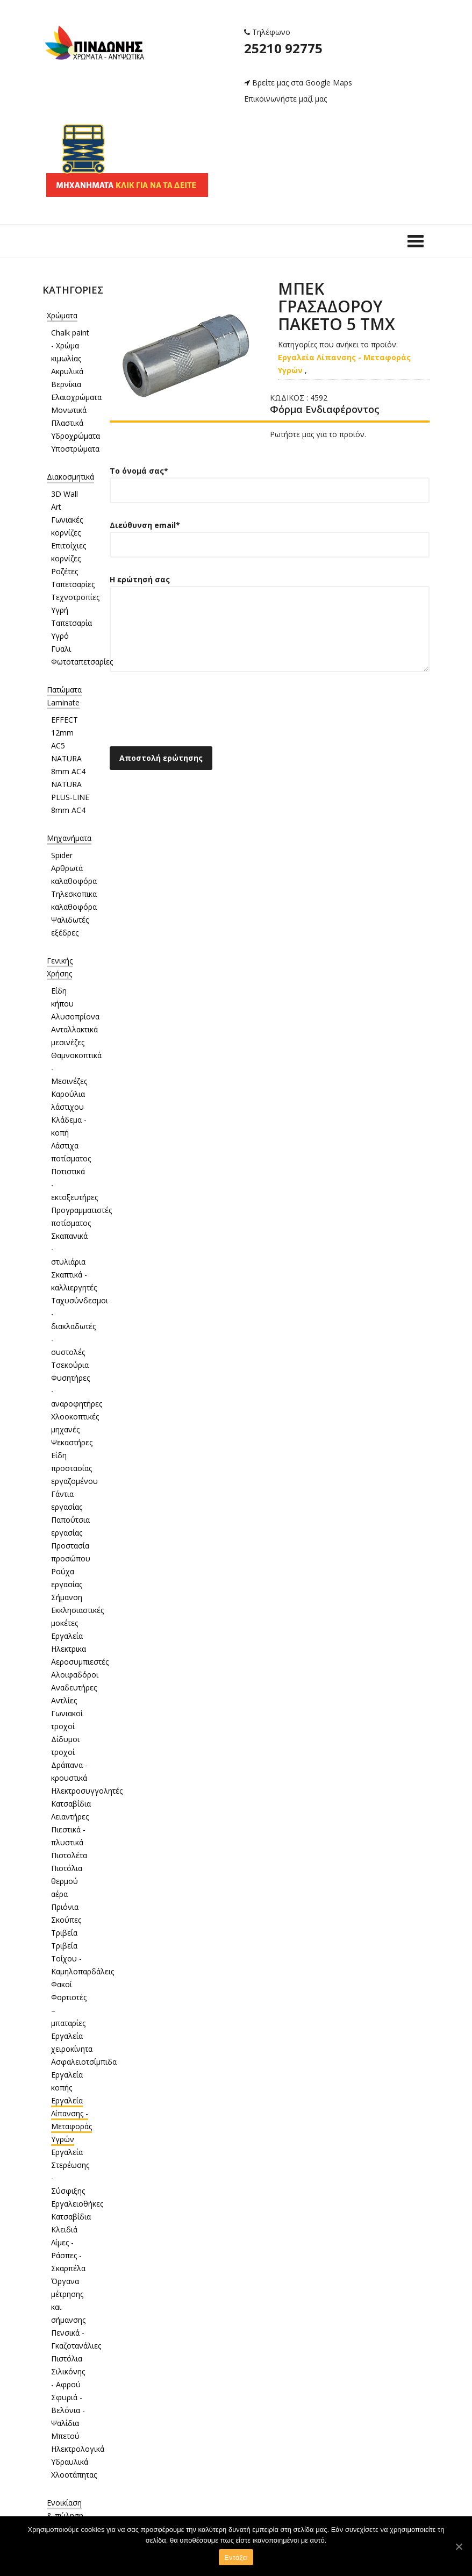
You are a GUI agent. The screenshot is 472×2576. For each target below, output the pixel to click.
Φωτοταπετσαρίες (82, 662)
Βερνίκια (66, 384)
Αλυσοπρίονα (75, 1016)
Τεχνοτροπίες (75, 597)
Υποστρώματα (75, 449)
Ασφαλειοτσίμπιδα (84, 2062)
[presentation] (191, 712)
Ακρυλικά (67, 371)
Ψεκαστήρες (71, 1442)
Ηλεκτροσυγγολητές (87, 1791)
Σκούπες (66, 1920)
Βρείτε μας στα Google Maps (298, 82)
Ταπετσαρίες (73, 584)
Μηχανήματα (69, 838)
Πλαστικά (67, 423)
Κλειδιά (64, 2229)
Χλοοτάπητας (74, 2475)
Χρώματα (62, 315)
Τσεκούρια (70, 1365)
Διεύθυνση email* (270, 535)
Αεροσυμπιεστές (80, 1662)
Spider (62, 855)
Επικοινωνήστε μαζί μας (285, 99)
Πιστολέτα (69, 1855)
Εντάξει (236, 2557)
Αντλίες (64, 1700)
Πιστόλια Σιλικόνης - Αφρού (68, 2371)
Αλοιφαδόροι (74, 1674)
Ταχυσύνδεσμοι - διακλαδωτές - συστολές (79, 1326)
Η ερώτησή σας (270, 630)
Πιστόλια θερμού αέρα (66, 1881)
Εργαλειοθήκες (77, 2204)
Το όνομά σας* (270, 480)
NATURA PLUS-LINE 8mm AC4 (70, 797)
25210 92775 (283, 48)
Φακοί (61, 1984)
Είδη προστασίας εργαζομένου (74, 1468)
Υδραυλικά (69, 2462)
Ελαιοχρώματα (76, 397)
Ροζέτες (64, 571)
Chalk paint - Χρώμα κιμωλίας (70, 345)
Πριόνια (64, 1907)
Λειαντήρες (70, 1816)
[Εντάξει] (458, 2546)
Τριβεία (64, 1933)
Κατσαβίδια (71, 1804)
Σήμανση (66, 1597)
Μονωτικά (69, 410)
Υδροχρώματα (75, 436)
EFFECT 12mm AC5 (64, 733)
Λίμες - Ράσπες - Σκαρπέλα (68, 2255)
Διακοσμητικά (70, 477)
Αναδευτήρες (74, 1687)
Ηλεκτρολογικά (77, 2449)
